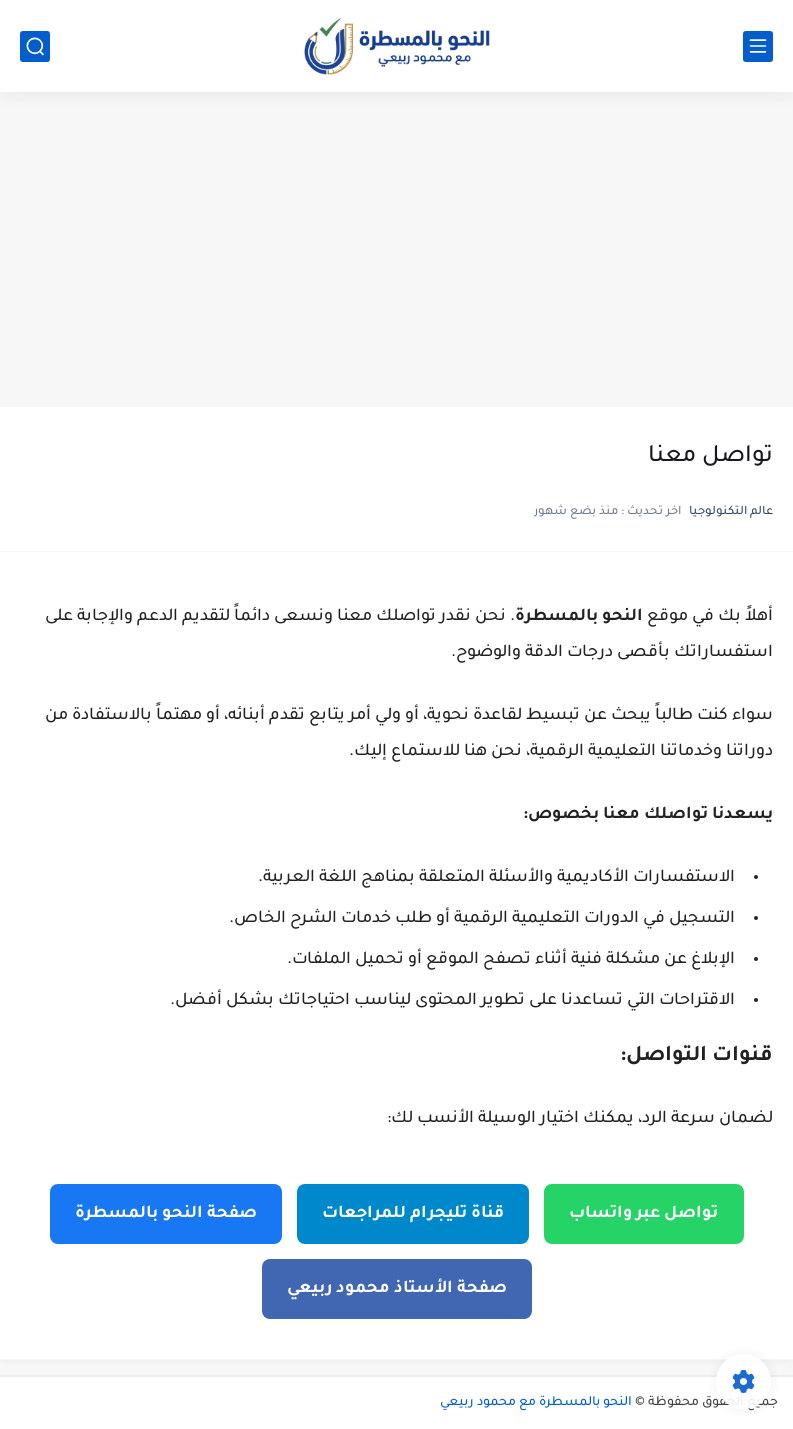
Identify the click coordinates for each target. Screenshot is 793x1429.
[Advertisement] (396, 252)
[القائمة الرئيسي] (758, 46)
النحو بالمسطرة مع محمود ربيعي (536, 1403)
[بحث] (35, 46)
